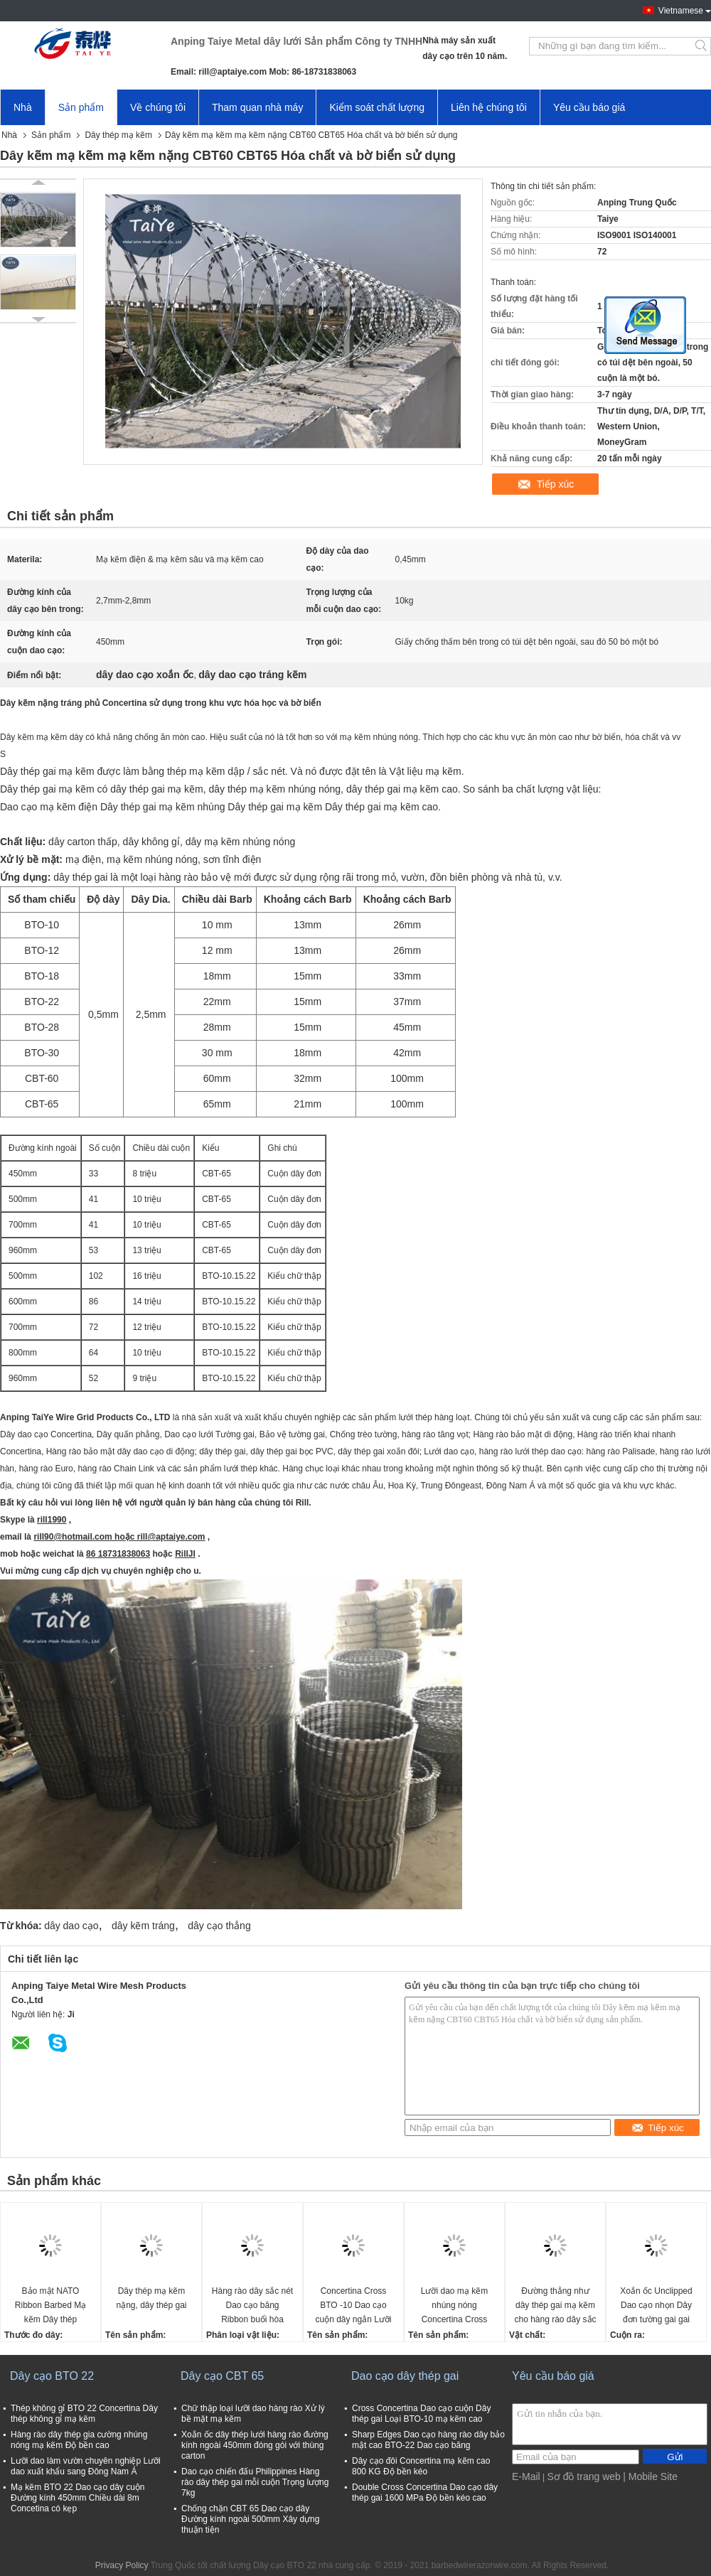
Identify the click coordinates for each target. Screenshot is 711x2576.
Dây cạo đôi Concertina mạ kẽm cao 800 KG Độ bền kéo (421, 2466)
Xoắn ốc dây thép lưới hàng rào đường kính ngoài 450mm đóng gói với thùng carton (254, 2445)
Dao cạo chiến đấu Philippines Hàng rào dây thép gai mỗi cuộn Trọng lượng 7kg (254, 2482)
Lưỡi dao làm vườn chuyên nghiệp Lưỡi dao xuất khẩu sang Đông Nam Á (86, 2466)
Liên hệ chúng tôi (489, 107)
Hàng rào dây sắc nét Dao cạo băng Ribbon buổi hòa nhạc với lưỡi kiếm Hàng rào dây (252, 2306)
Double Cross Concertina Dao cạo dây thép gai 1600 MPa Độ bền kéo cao (425, 2492)
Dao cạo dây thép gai (405, 2376)
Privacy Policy (122, 2565)
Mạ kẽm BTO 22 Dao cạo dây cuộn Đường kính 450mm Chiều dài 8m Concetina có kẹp (78, 2497)
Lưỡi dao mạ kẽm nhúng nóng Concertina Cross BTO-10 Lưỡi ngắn (454, 2306)
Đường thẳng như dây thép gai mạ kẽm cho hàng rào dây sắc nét (555, 2306)
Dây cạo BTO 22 (52, 2376)
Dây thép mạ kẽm (118, 135)
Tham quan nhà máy (257, 107)
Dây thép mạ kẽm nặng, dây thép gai (151, 2298)
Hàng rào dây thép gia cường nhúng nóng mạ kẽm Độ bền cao (79, 2440)
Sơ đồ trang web (583, 2476)
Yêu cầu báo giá (589, 107)
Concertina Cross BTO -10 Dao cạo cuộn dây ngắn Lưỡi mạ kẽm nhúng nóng (353, 2306)
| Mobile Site (650, 2476)
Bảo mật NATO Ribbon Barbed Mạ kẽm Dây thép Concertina (50, 2306)
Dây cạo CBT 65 (222, 2376)
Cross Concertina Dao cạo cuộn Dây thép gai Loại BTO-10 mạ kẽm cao (421, 2413)
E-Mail (526, 2476)
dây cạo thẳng (219, 1925)
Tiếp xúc (555, 484)
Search (702, 46)
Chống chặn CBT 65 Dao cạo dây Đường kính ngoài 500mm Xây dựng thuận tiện (250, 2519)
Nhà (23, 107)
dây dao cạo (71, 1925)
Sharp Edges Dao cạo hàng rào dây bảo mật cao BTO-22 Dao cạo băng (428, 2440)
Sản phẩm (81, 107)
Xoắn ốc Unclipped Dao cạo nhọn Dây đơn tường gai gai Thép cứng (656, 2306)
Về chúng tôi (158, 107)
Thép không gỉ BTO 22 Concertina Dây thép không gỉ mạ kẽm (84, 2413)
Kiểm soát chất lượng (376, 107)
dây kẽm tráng (143, 1925)
